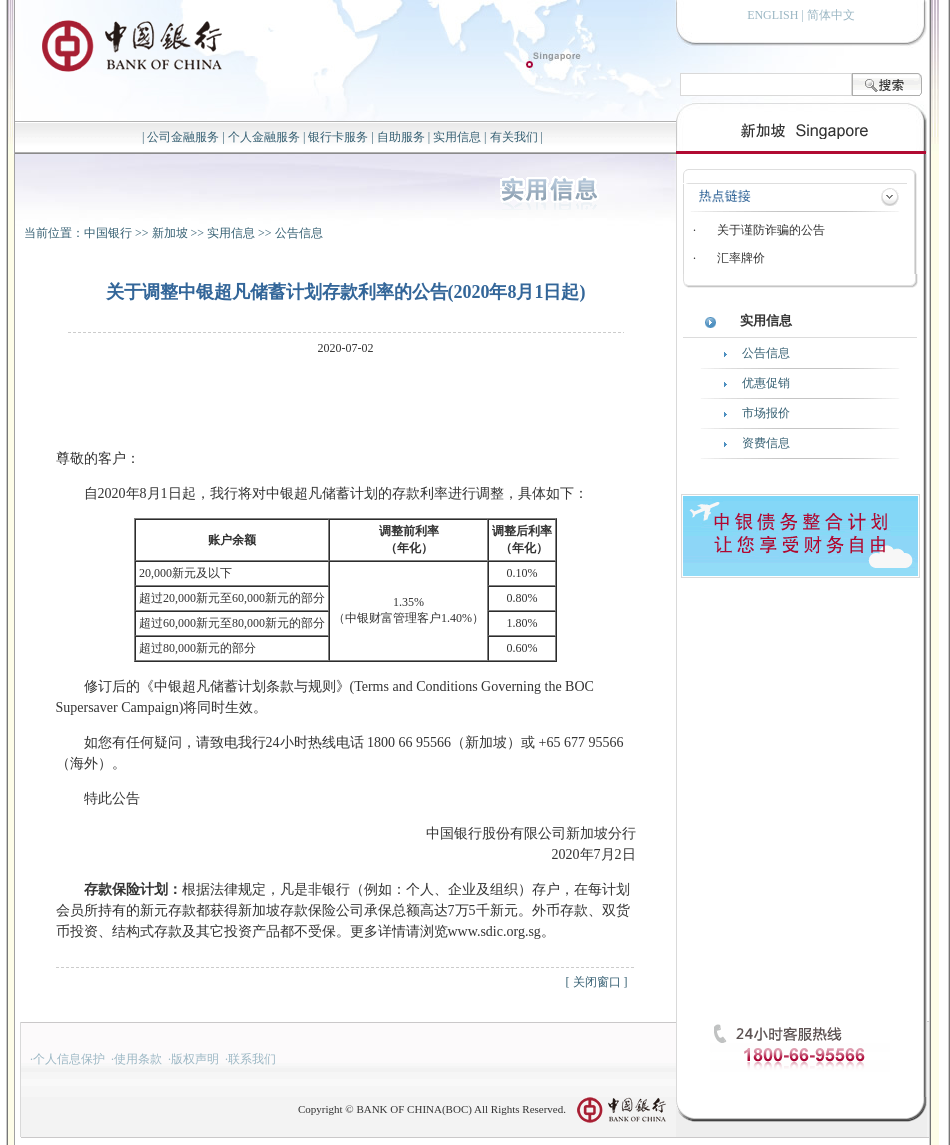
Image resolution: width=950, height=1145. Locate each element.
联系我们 (252, 1059)
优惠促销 (766, 383)
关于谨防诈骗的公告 (771, 230)
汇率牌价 (741, 258)
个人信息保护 (69, 1059)
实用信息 (457, 137)
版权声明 (195, 1059)
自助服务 (401, 137)
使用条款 (138, 1059)
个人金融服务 (264, 137)
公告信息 (299, 233)
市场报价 (766, 413)
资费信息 (766, 443)
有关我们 (514, 137)
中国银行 (108, 233)
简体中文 (831, 15)
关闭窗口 (597, 982)
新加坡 (170, 233)
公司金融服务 (183, 137)
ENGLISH (772, 15)
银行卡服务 (338, 137)
